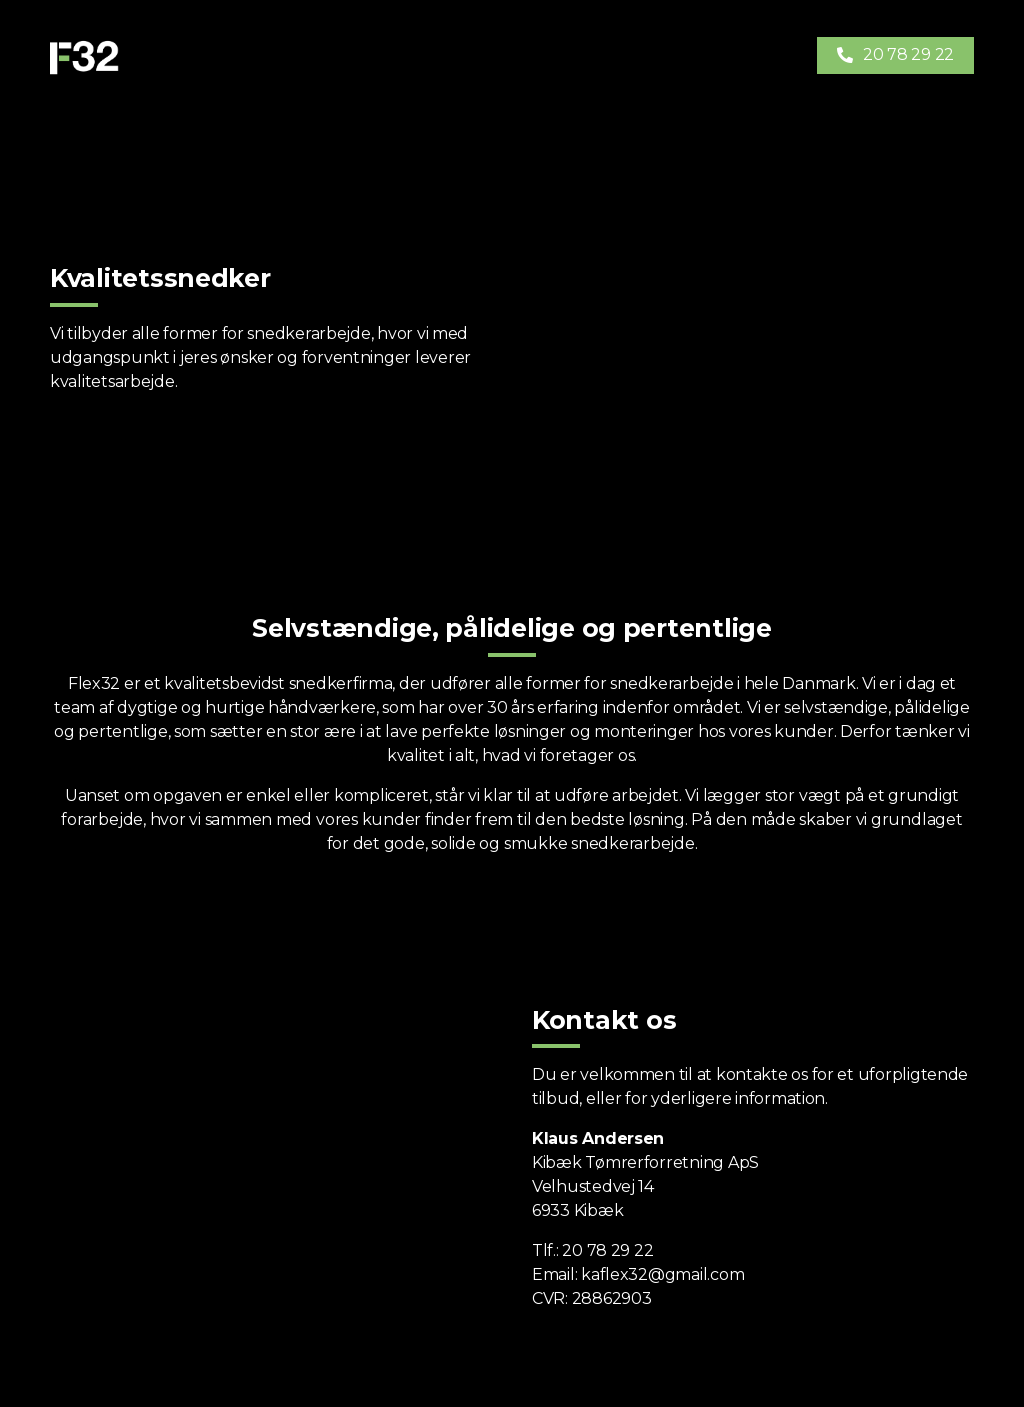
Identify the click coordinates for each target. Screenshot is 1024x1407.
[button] (895, 55)
